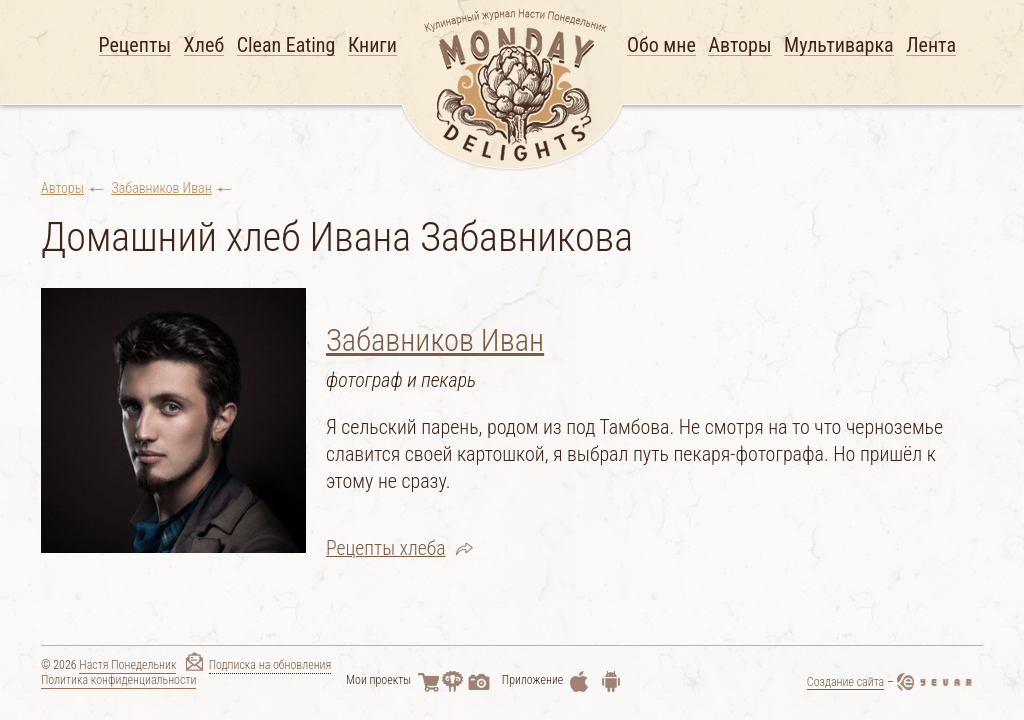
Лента (931, 45)
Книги (372, 45)
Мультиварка (839, 45)
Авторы (739, 45)
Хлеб (204, 45)
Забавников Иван (162, 188)
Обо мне (661, 45)
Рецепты (135, 45)
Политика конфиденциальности (118, 682)
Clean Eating (286, 45)
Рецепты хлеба (387, 547)
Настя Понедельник (127, 667)
